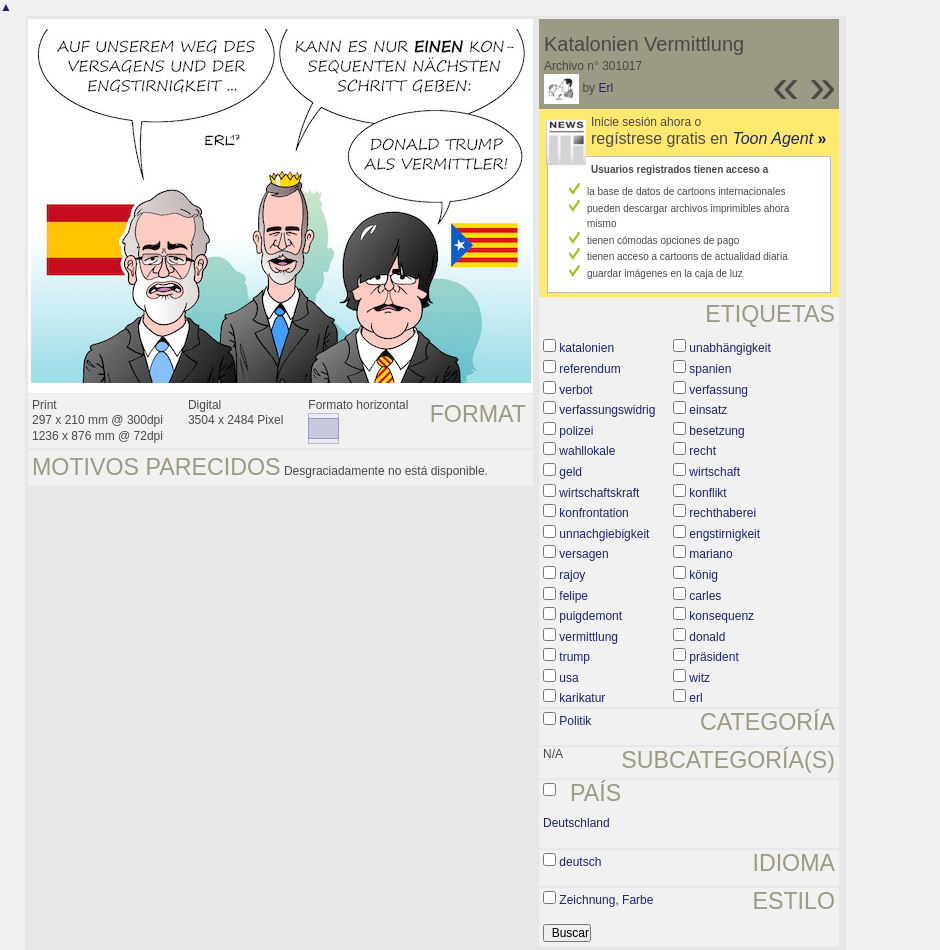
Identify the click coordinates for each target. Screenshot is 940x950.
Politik (575, 721)
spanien (710, 369)
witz (699, 678)
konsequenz (721, 616)
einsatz (708, 410)
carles (705, 596)
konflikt (707, 493)
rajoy (572, 575)
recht (702, 451)
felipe (573, 596)
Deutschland (576, 823)
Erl (605, 88)
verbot (575, 390)
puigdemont (590, 616)
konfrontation (593, 513)
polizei (576, 431)
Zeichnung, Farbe (606, 900)
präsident (713, 657)
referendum (589, 369)
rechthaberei (722, 513)
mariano (710, 554)
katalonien (586, 348)
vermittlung (588, 637)
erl (695, 698)
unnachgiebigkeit (604, 534)
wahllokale (587, 451)
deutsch (580, 862)
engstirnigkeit (724, 534)
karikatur (582, 698)
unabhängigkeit (729, 348)
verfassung (718, 390)
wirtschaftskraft (599, 493)
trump (574, 657)
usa (568, 678)
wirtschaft (714, 472)
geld (570, 472)
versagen (583, 554)
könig (703, 575)
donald (707, 637)
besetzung (716, 431)
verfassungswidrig (607, 410)
